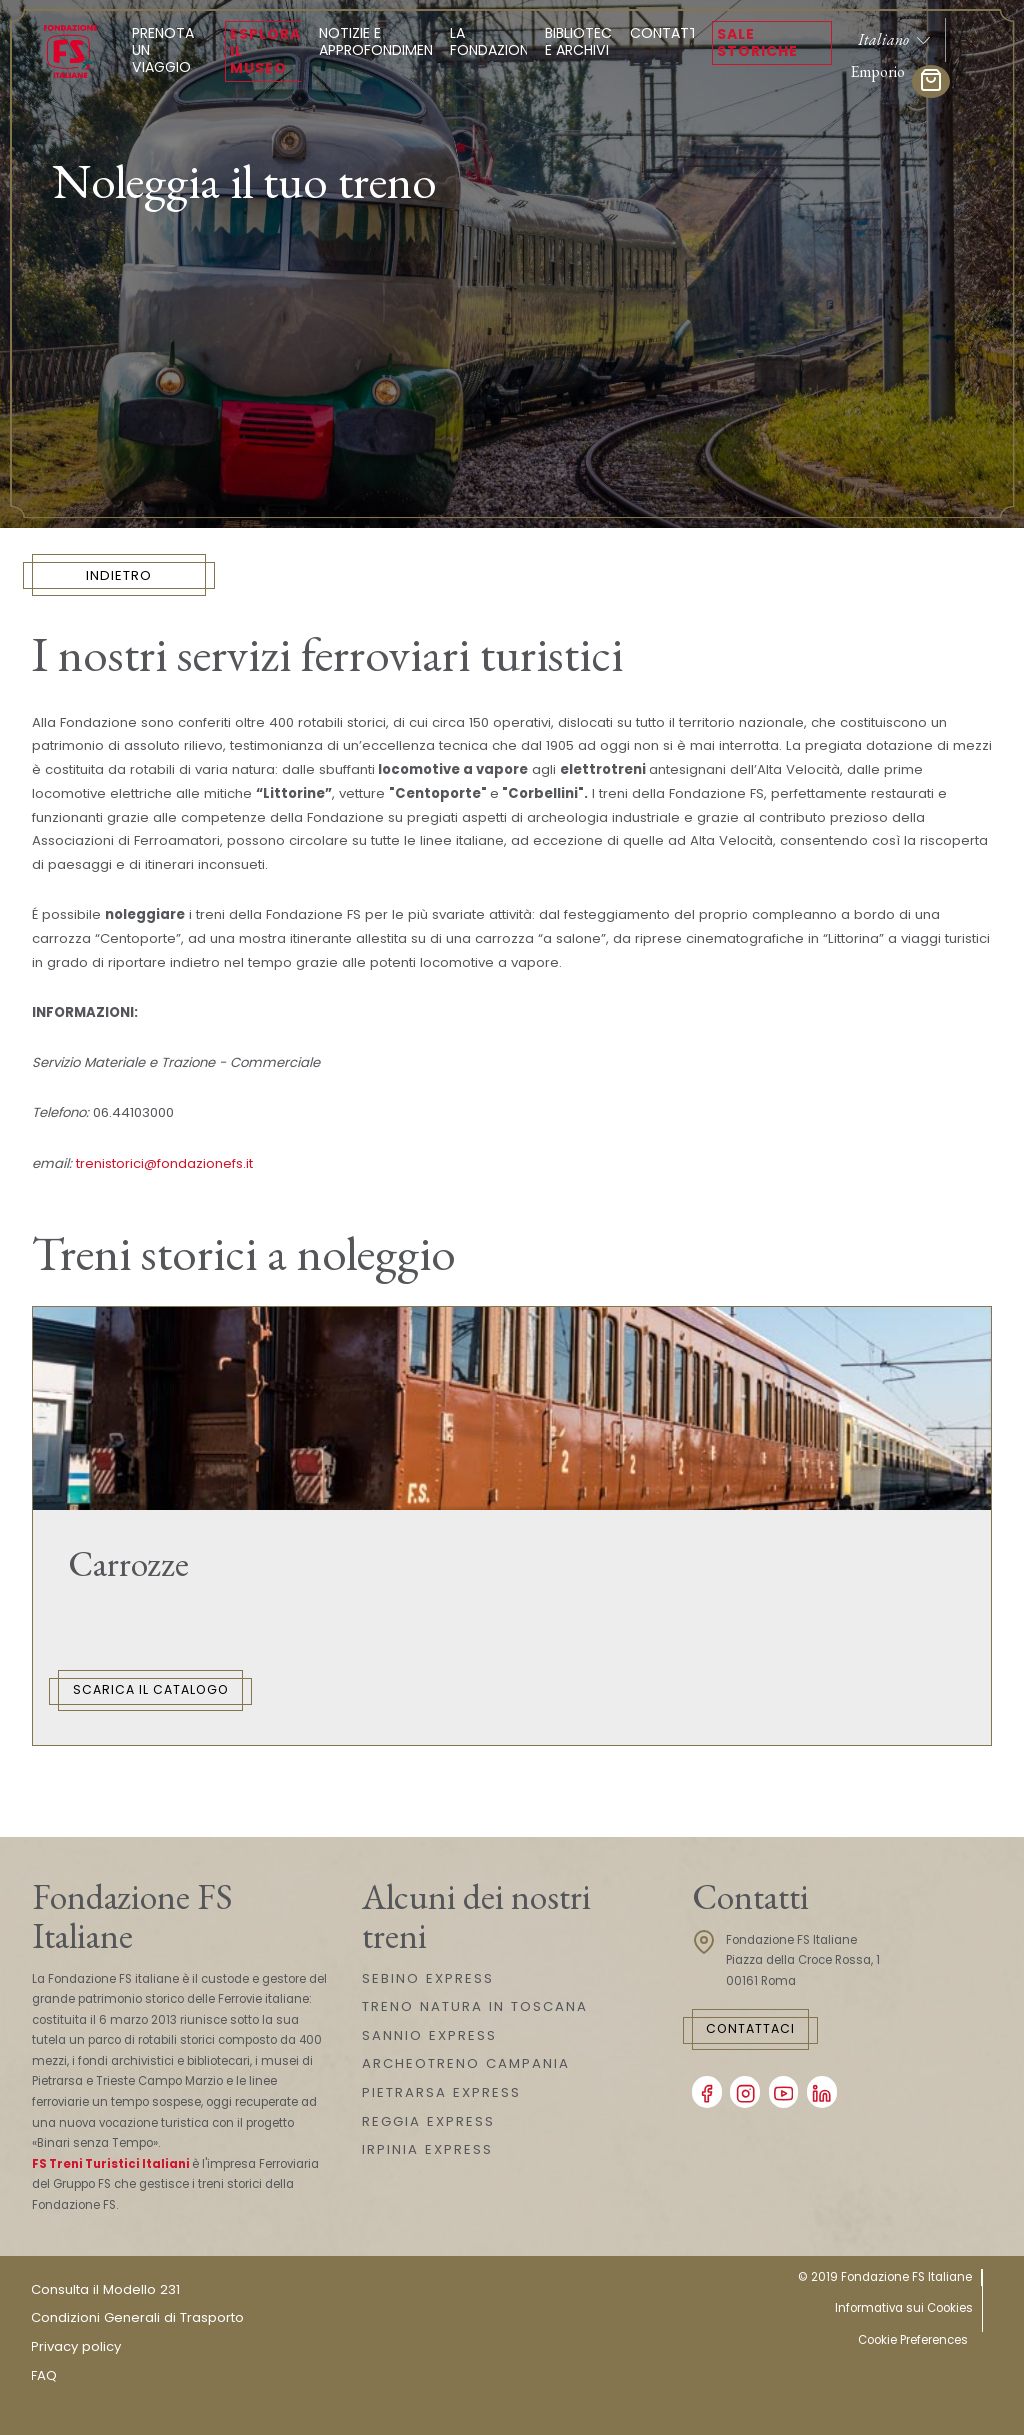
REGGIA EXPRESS (428, 2121)
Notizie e (382, 41)
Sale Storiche (757, 42)
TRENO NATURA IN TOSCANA (475, 2006)
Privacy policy (76, 2346)
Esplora (265, 51)
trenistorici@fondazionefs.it (164, 1163)
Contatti (665, 33)
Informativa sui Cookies (904, 2308)
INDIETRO (119, 575)
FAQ (44, 2375)
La (493, 41)
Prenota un (170, 50)
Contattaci (750, 2028)
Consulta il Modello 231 (105, 2289)
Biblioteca (583, 41)
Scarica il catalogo (151, 1689)
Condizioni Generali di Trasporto (137, 2317)
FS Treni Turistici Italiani (111, 2164)
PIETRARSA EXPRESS (441, 2092)
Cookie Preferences (913, 2340)
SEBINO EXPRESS (428, 1978)
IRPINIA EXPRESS (427, 2149)
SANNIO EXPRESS (429, 2035)
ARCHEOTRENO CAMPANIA (466, 2063)
